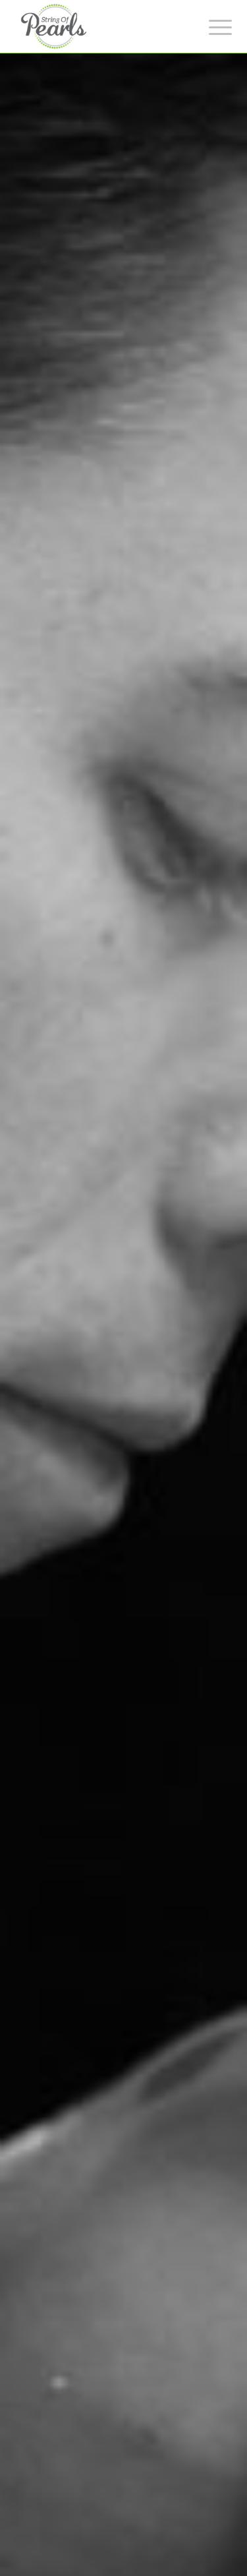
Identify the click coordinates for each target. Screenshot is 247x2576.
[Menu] (210, 27)
